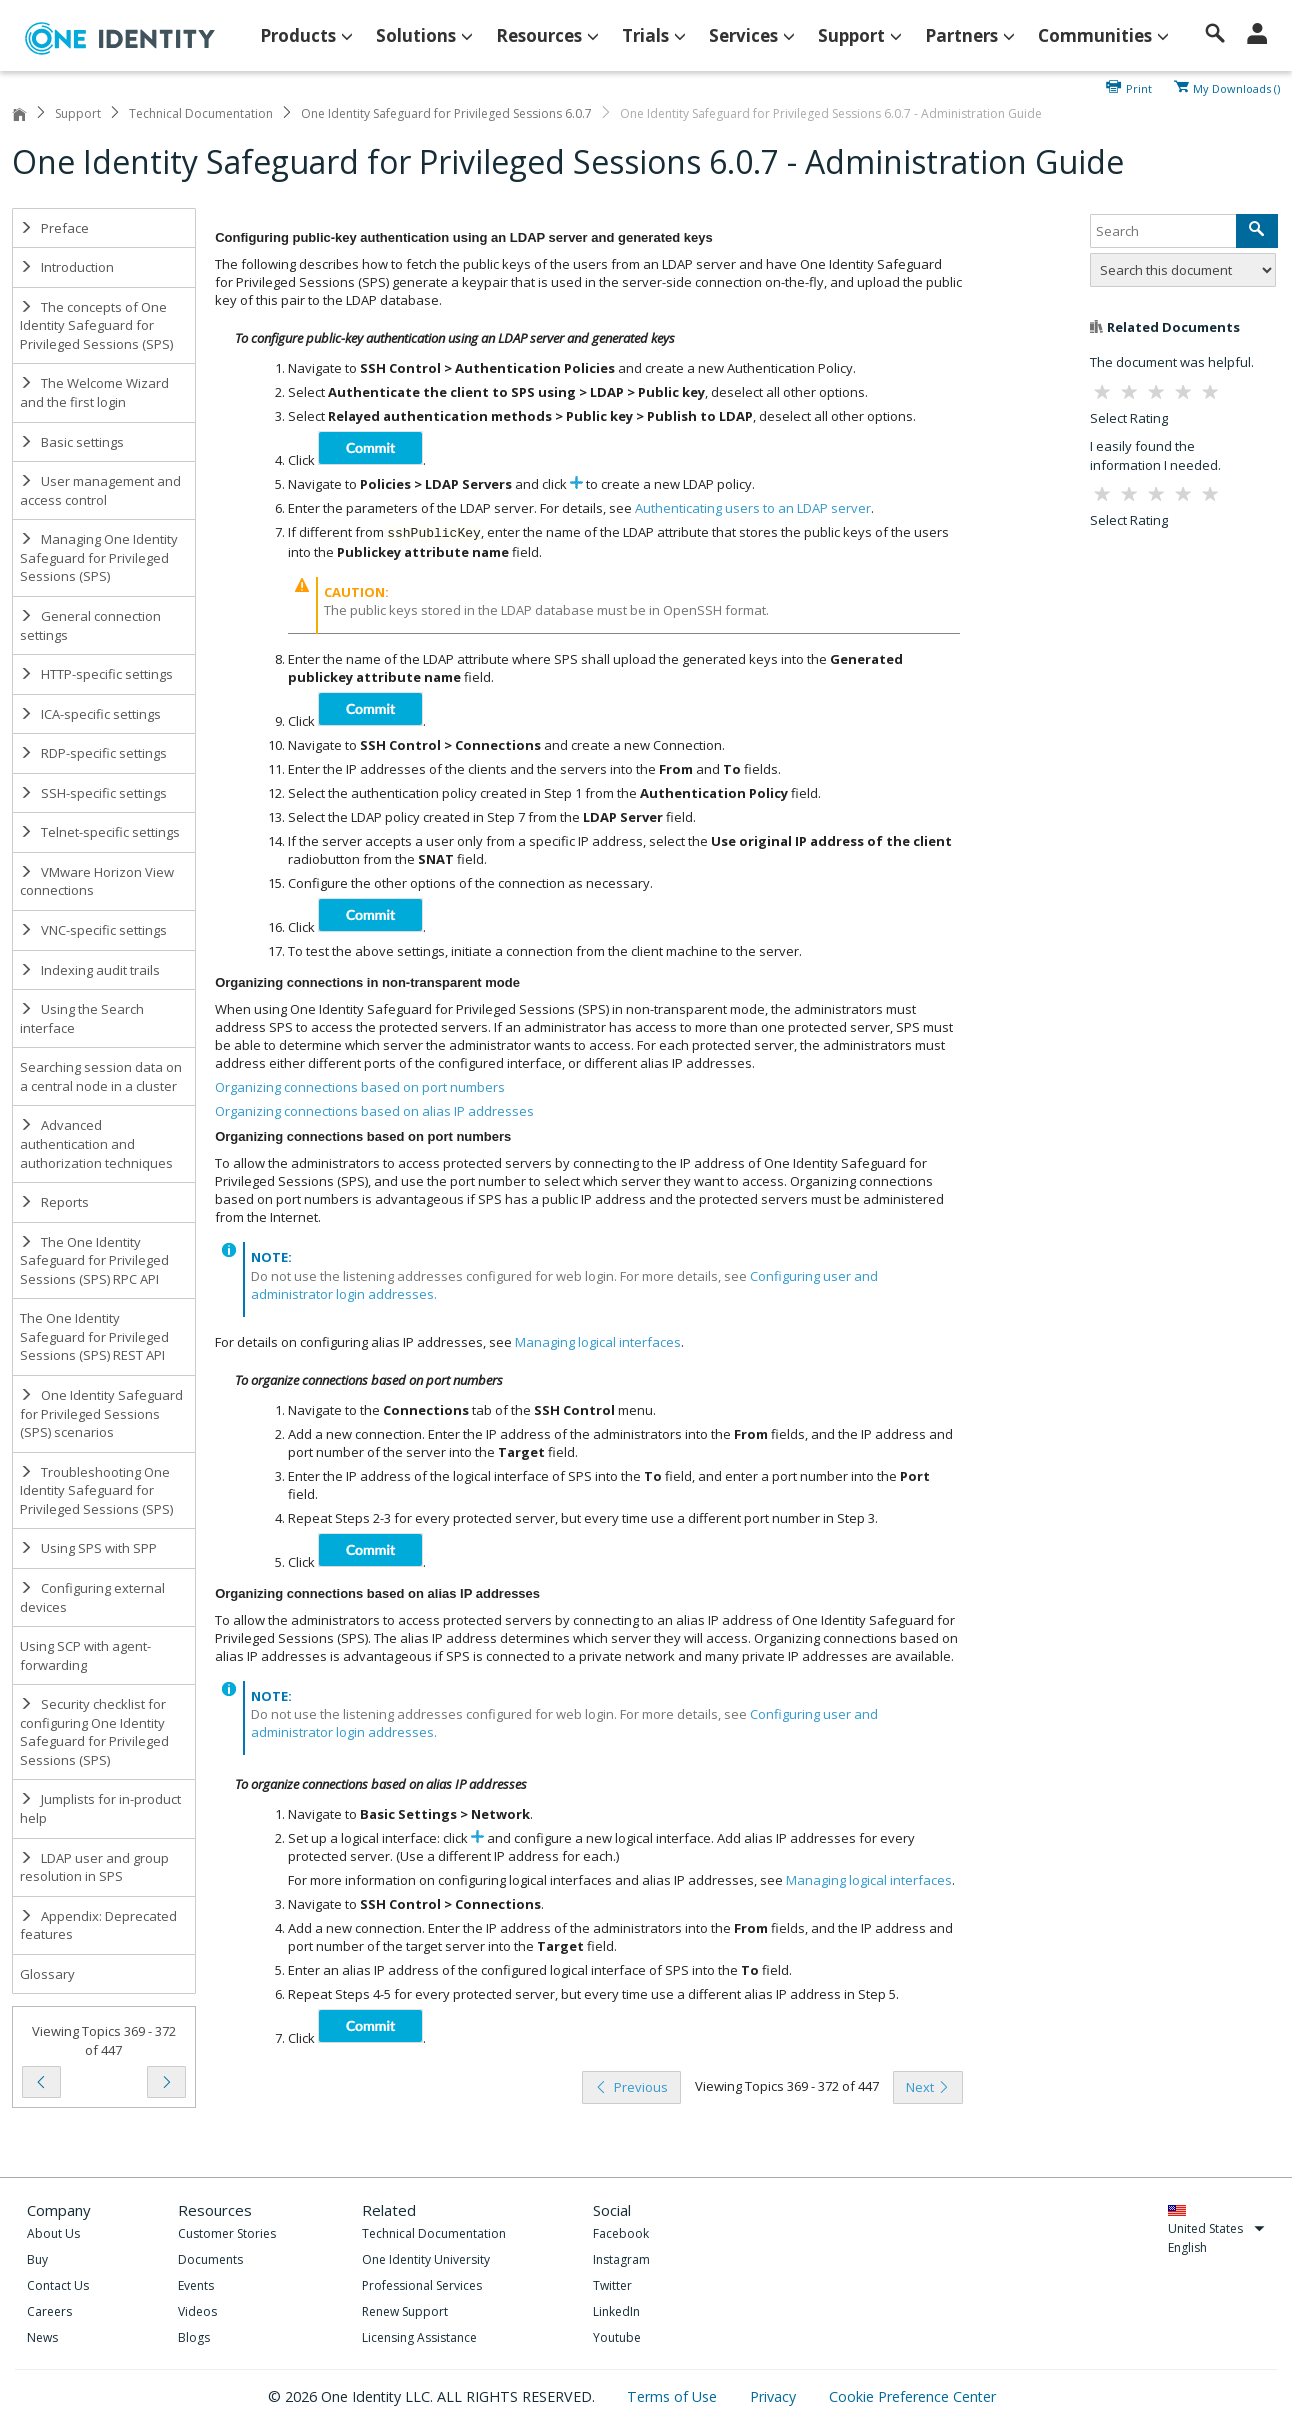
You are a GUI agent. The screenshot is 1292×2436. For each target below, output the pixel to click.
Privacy (775, 2396)
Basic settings (72, 442)
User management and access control (100, 490)
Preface (54, 228)
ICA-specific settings (90, 714)
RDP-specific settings (93, 753)
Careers (49, 2311)
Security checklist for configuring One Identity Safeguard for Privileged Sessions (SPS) (94, 1732)
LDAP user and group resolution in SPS (94, 1867)
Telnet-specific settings (100, 832)
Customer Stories (227, 2233)
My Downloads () (1236, 87)
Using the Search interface (82, 1018)
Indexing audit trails (90, 970)
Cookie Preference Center (912, 2396)
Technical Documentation (201, 113)
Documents (210, 2259)
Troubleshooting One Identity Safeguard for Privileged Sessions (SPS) (96, 1490)
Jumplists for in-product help (100, 1808)
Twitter (612, 2285)
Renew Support (405, 2311)
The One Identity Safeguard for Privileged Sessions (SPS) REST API (94, 1336)
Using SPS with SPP (88, 1548)
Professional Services (422, 2285)
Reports (54, 1202)
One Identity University (426, 2259)
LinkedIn (616, 2311)
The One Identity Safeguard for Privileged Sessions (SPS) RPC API (94, 1260)
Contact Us (58, 2285)
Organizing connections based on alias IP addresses (374, 1111)
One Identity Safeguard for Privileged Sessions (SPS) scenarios (101, 1413)
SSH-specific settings (93, 793)
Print (1139, 87)
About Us (53, 2233)
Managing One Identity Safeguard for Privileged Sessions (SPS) (99, 557)
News (42, 2337)
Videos (197, 2311)
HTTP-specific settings (96, 674)
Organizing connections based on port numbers (360, 1087)
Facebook (621, 2233)
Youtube (617, 2337)
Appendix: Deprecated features (98, 1925)
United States (1216, 2228)
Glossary (47, 1974)
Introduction (67, 267)
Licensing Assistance (419, 2337)
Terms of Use (674, 2396)
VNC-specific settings (93, 930)
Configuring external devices (92, 1597)
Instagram (621, 2259)
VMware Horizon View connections (97, 881)
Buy (37, 2259)
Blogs (194, 2337)
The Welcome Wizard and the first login (94, 392)
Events (196, 2285)
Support (78, 113)
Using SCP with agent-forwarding (85, 1655)
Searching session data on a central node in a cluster (101, 1076)
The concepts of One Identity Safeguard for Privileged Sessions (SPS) (96, 325)
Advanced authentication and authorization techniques (96, 1143)
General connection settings (90, 625)
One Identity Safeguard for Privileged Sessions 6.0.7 (446, 113)
